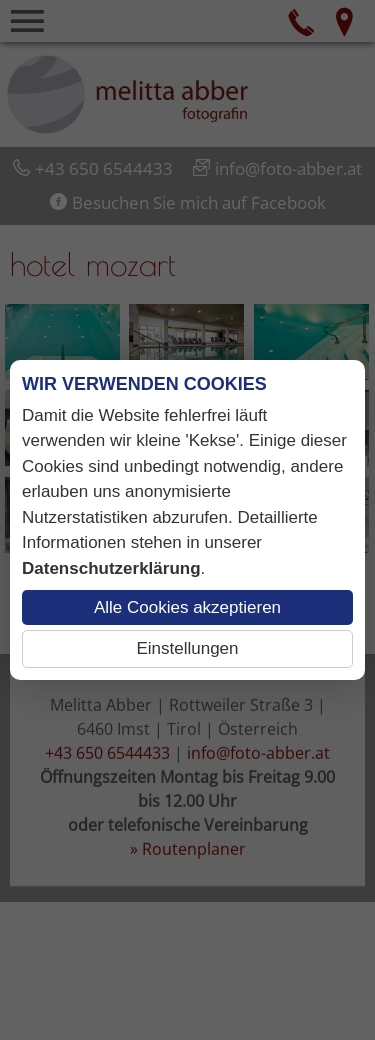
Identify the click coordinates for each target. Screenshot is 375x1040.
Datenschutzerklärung (111, 568)
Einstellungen (187, 648)
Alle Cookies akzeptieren (187, 607)
